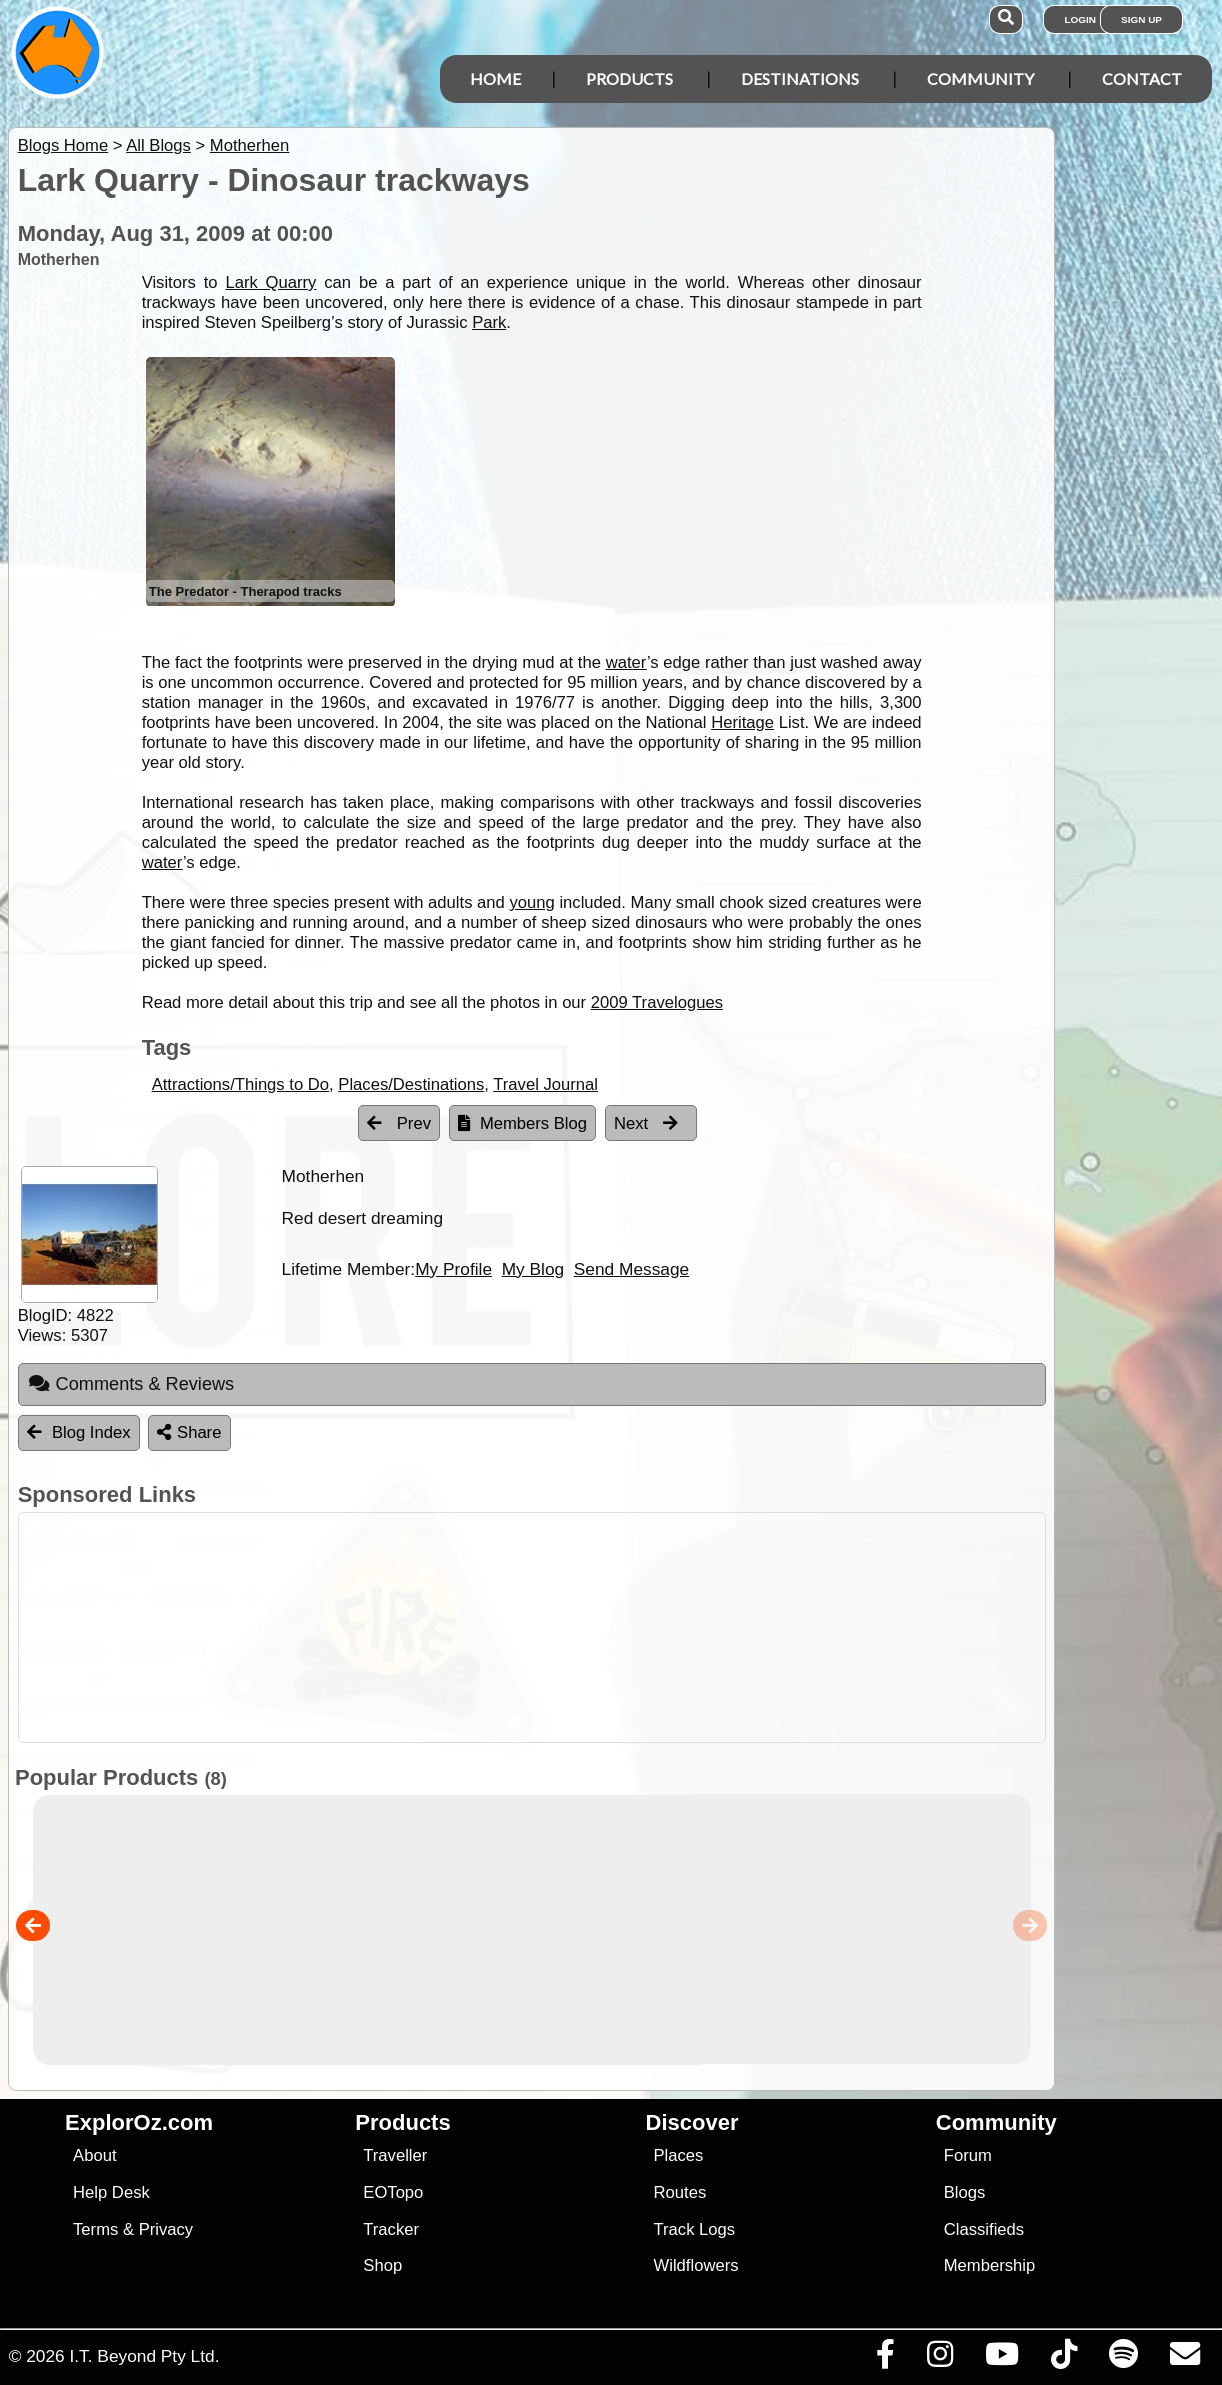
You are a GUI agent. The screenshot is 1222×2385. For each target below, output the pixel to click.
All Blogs (158, 145)
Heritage (742, 722)
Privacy (166, 2229)
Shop (382, 2265)
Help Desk (111, 2192)
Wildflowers (696, 2265)
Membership (989, 2265)
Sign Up (1141, 19)
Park (489, 322)
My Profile (453, 1269)
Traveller (395, 2155)
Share (189, 1432)
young (531, 902)
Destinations (800, 78)
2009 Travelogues (657, 1002)
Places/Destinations (411, 1084)
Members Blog (522, 1123)
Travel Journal (545, 1084)
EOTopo (393, 2192)
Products (629, 78)
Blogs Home (63, 145)
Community (980, 78)
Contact (1142, 78)
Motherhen (249, 145)
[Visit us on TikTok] (1063, 2359)
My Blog (533, 1269)
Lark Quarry (270, 282)
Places (679, 2155)
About (94, 2155)
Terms (95, 2229)
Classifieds (984, 2229)
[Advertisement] (527, 1627)
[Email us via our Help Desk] (1184, 2359)
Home (495, 78)
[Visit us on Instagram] (939, 2359)
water (626, 662)
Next (646, 1123)
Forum (968, 2155)
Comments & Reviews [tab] (131, 1384)
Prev (399, 1123)
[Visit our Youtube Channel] (1001, 2359)
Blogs (965, 2192)
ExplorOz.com (139, 2122)
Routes (680, 2192)
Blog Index (79, 1432)
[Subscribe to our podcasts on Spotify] (1123, 2359)
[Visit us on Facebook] (885, 2359)
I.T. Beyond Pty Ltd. (144, 2356)
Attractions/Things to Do (240, 1084)
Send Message (631, 1269)
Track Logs (695, 2229)
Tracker (391, 2229)
